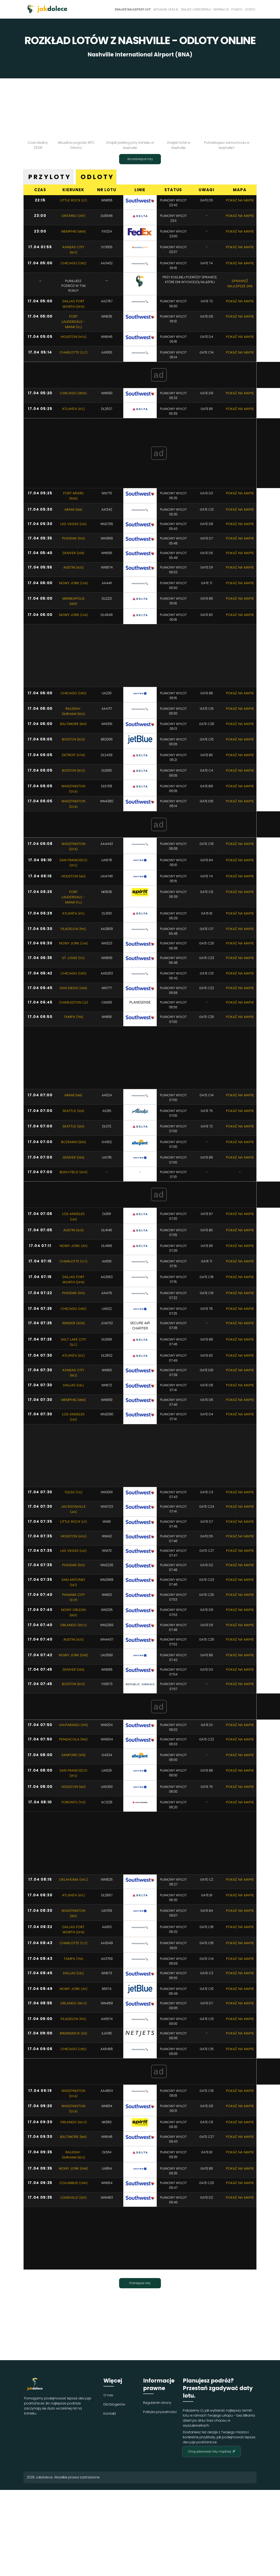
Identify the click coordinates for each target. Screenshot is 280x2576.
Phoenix (73, 539)
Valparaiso (73, 1728)
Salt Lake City (73, 1345)
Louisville (73, 2203)
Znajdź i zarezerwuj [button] (196, 9)
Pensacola (73, 1743)
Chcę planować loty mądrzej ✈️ (211, 2457)
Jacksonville (73, 1512)
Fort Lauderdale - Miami (73, 322)
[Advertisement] (140, 107)
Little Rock (73, 200)
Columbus (73, 2188)
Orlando (73, 1628)
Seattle (73, 1113)
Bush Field (73, 1174)
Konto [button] (250, 9)
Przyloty (50, 177)
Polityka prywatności (160, 2417)
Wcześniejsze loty (140, 158)
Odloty (99, 177)
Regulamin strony (157, 2408)
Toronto (73, 1806)
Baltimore (73, 724)
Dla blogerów (114, 2410)
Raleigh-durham (73, 712)
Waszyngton (73, 847)
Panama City (73, 1600)
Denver (73, 553)
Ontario (73, 216)
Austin (73, 568)
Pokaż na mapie (240, 200)
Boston (73, 740)
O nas (108, 2400)
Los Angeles (73, 1420)
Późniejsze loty (140, 2289)
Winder (73, 1325)
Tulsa (73, 1494)
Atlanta (73, 409)
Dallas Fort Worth (73, 304)
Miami (73, 510)
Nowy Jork (73, 583)
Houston (73, 337)
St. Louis (73, 959)
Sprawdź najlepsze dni (239, 284)
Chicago (73, 263)
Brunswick (73, 2037)
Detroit (73, 755)
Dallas (73, 1387)
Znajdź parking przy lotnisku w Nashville (130, 145)
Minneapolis (73, 602)
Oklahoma (73, 1883)
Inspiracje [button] (221, 9)
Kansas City (73, 250)
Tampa (73, 1019)
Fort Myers (73, 496)
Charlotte (73, 353)
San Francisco (73, 864)
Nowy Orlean (73, 1616)
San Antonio (73, 1585)
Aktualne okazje (165, 9)
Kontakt (109, 2419)
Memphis (73, 231)
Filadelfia (73, 930)
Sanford (73, 1759)
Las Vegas (73, 524)
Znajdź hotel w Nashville (178, 145)
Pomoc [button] (237, 9)
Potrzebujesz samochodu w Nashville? (226, 145)
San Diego (73, 989)
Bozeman (73, 1144)
